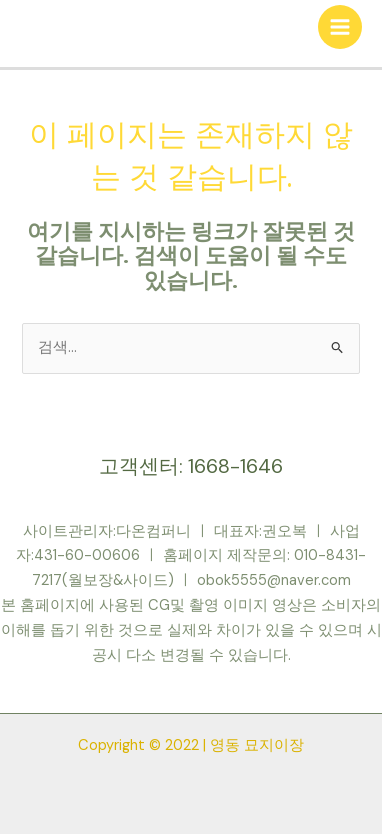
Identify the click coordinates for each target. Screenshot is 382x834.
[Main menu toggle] (340, 27)
